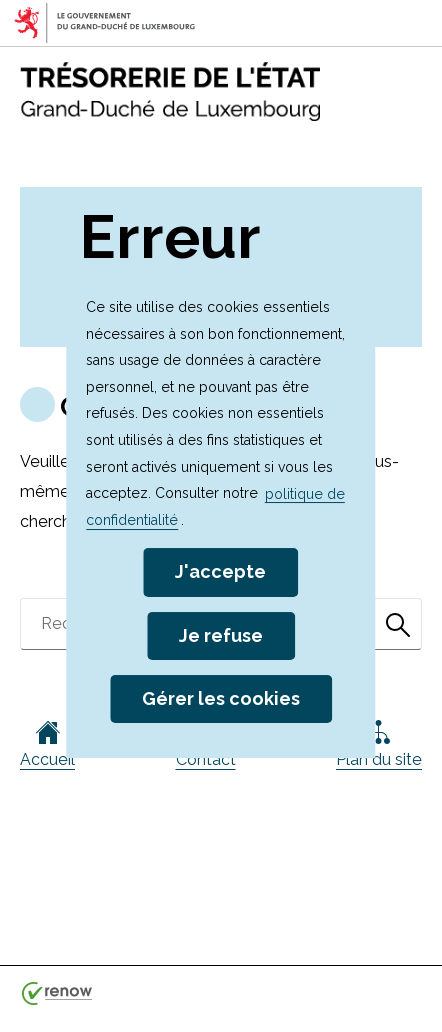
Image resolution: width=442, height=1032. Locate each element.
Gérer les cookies (221, 698)
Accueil (47, 744)
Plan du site (379, 744)
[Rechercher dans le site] (398, 624)
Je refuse (221, 635)
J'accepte (220, 571)
